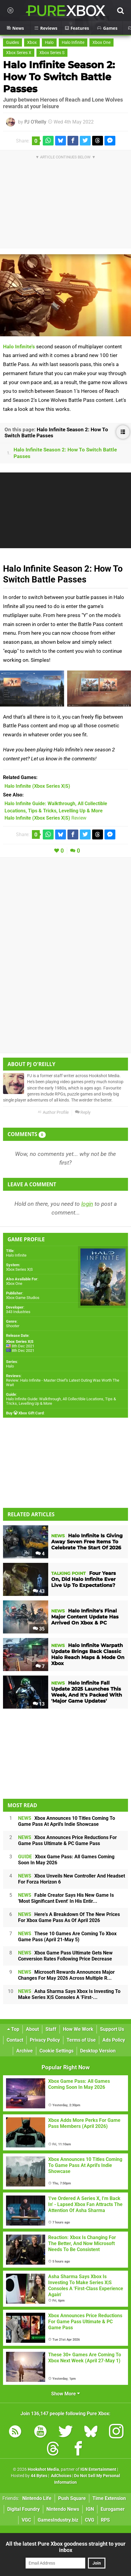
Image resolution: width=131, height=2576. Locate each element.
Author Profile (53, 1112)
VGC (26, 2520)
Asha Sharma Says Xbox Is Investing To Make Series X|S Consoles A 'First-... (69, 1994)
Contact (15, 2040)
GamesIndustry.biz (58, 2520)
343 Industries (18, 1311)
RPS (105, 2520)
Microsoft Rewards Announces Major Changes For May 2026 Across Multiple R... (66, 1975)
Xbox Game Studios (22, 1297)
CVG (89, 2520)
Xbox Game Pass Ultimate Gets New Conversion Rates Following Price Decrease (65, 1956)
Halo (49, 42)
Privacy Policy (45, 2040)
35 (39, 1629)
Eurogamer (113, 2509)
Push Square (72, 2498)
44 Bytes (39, 2475)
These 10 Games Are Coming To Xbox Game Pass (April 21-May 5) (67, 1936)
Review (45, 818)
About (32, 2029)
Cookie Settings (56, 2051)
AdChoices (60, 2475)
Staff (50, 2029)
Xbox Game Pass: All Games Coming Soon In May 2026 (66, 1860)
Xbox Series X (18, 52)
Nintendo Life (36, 2498)
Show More (65, 2394)
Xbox (32, 42)
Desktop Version (98, 2051)
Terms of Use (81, 2040)
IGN (90, 2509)
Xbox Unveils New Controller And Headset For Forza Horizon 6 (71, 1879)
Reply (83, 1112)
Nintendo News (62, 2509)
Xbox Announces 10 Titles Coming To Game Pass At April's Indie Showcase (66, 1821)
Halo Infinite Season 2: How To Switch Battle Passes (59, 77)
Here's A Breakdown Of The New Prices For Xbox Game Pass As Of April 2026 (69, 1917)
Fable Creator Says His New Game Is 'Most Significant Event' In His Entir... (66, 1898)
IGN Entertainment (98, 2469)
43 (39, 1591)
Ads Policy (113, 2040)
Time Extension (109, 2498)
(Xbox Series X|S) (37, 786)
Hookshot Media (43, 2469)
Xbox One (101, 42)
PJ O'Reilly (35, 122)
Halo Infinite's (19, 347)
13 (39, 1704)
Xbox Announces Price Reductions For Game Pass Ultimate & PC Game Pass (67, 1840)
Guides (12, 42)
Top (13, 2029)
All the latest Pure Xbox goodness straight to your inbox (66, 2547)
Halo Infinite (73, 42)
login (87, 1203)
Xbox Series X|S (19, 1269)
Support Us (112, 2029)
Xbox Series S (51, 52)
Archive (24, 2051)
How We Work (78, 2029)
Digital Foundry (23, 2509)
